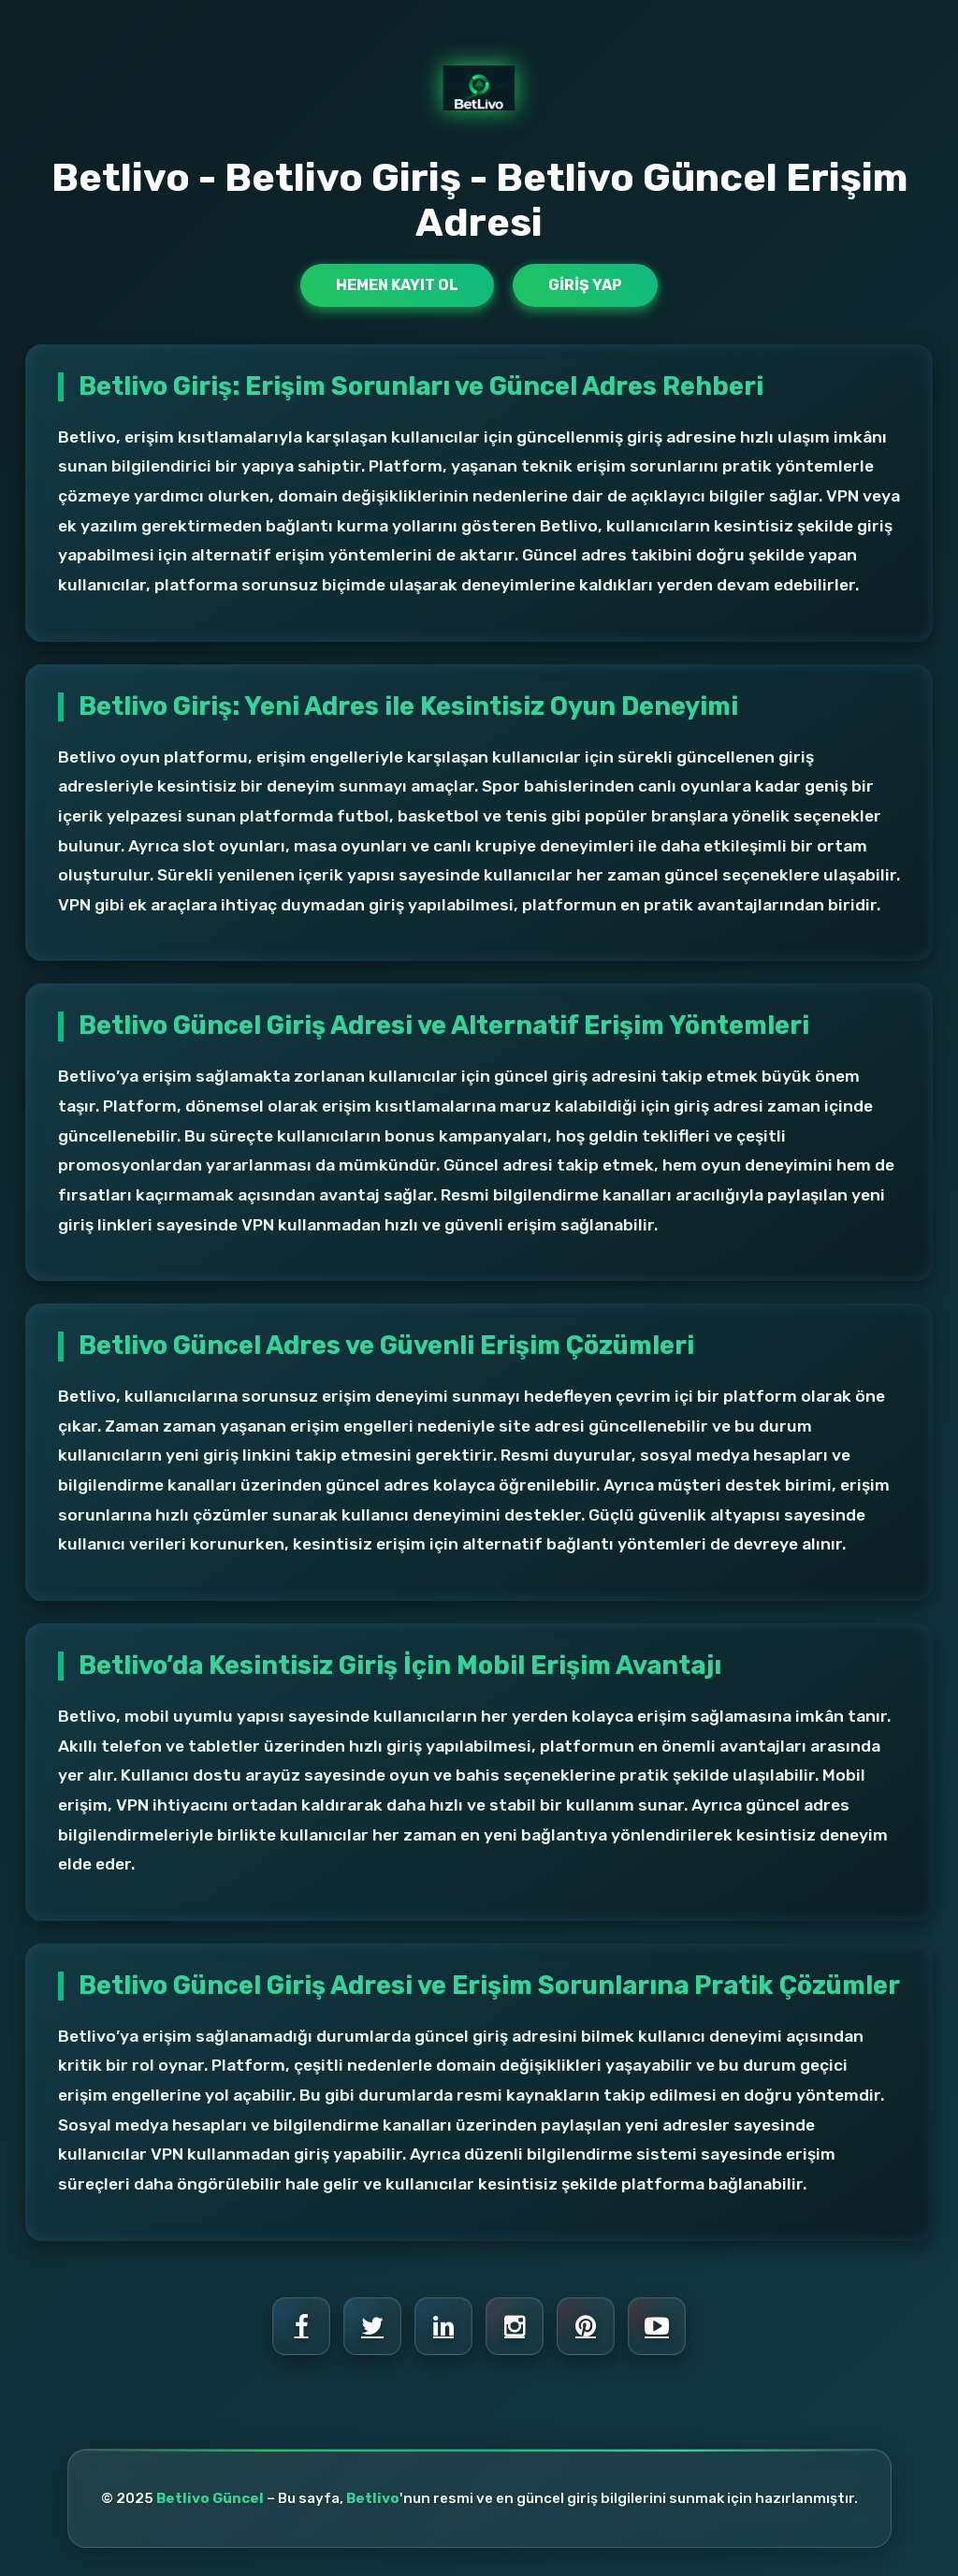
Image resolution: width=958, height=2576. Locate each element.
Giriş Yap (585, 285)
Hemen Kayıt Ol (397, 285)
